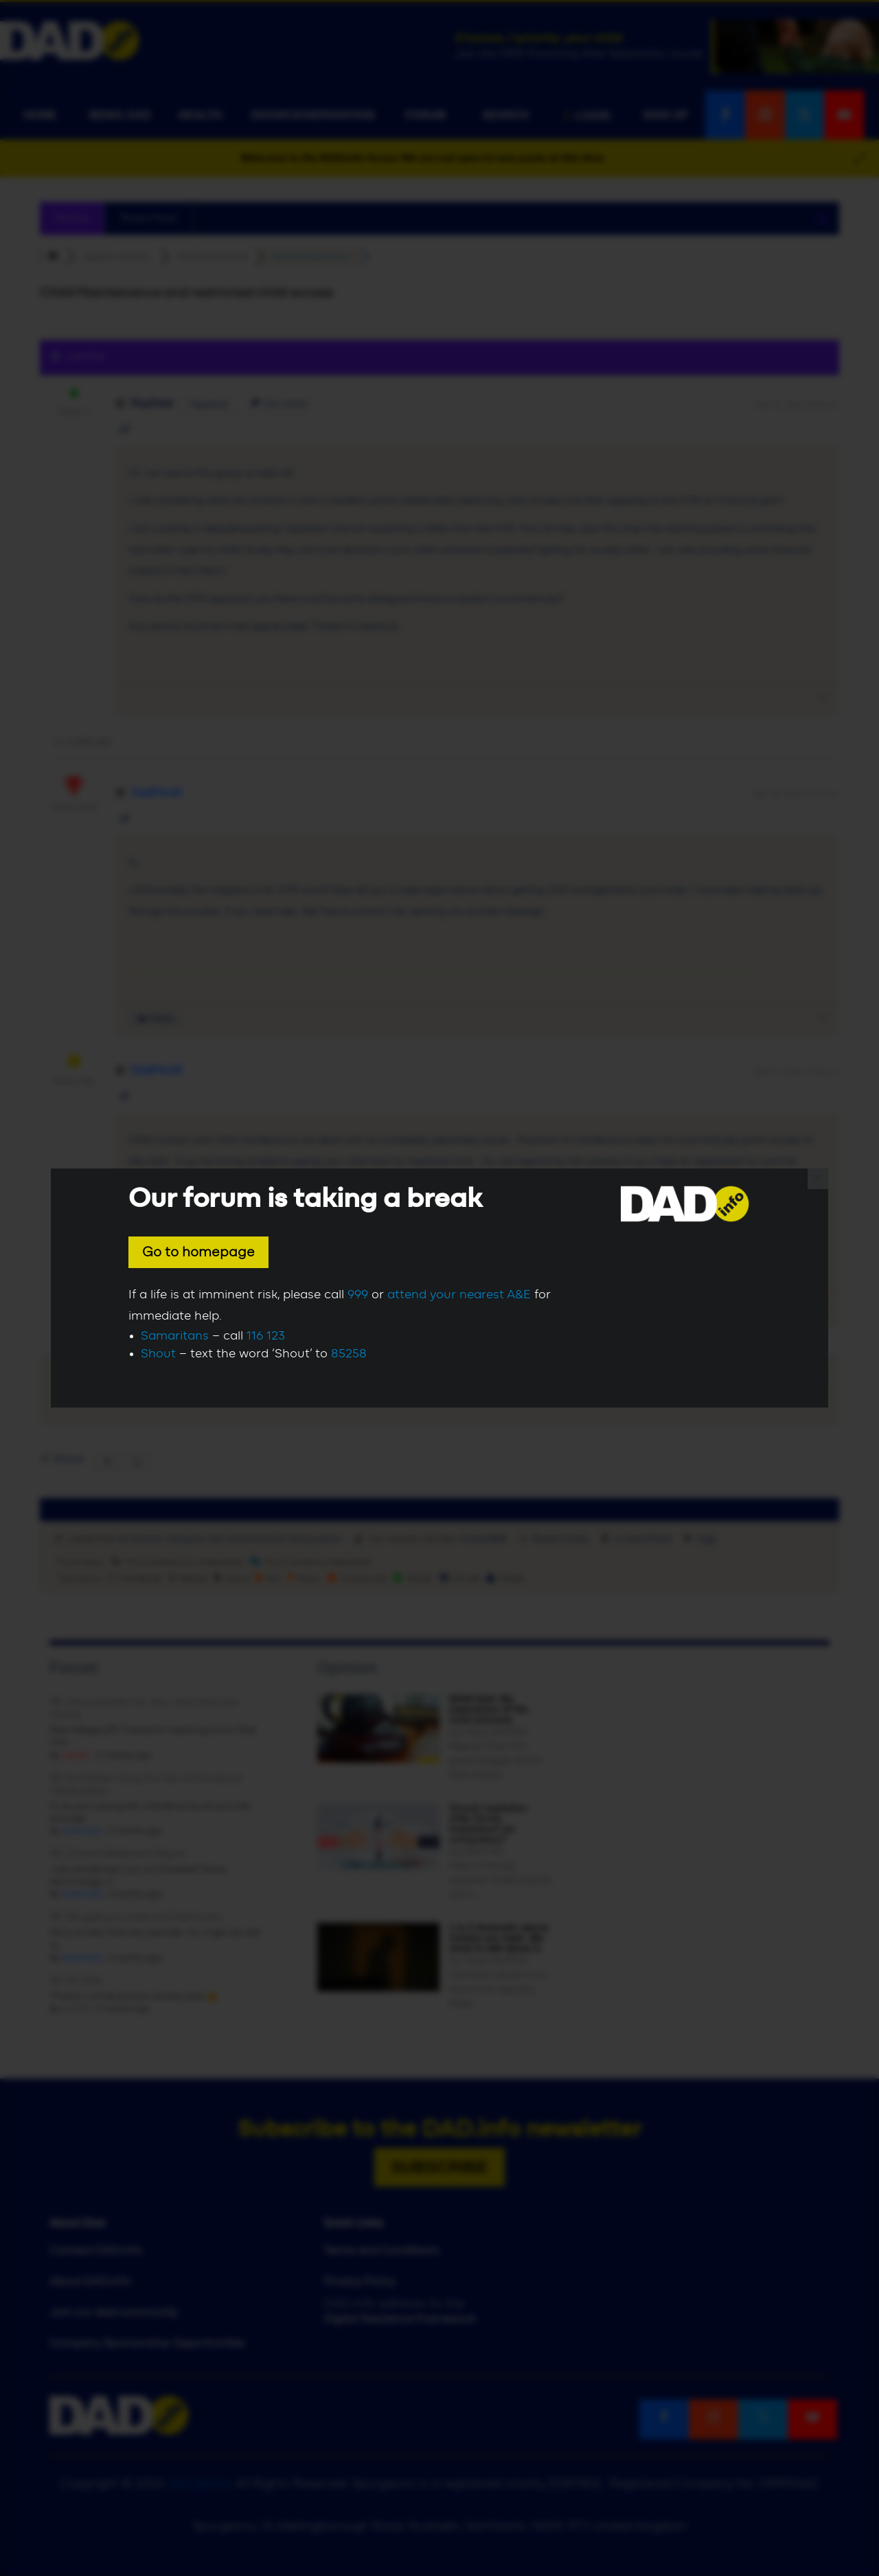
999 (357, 1295)
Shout (158, 1354)
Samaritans (175, 1336)
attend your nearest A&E (459, 1295)
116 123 (266, 1336)
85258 (349, 1354)
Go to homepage (198, 1252)
